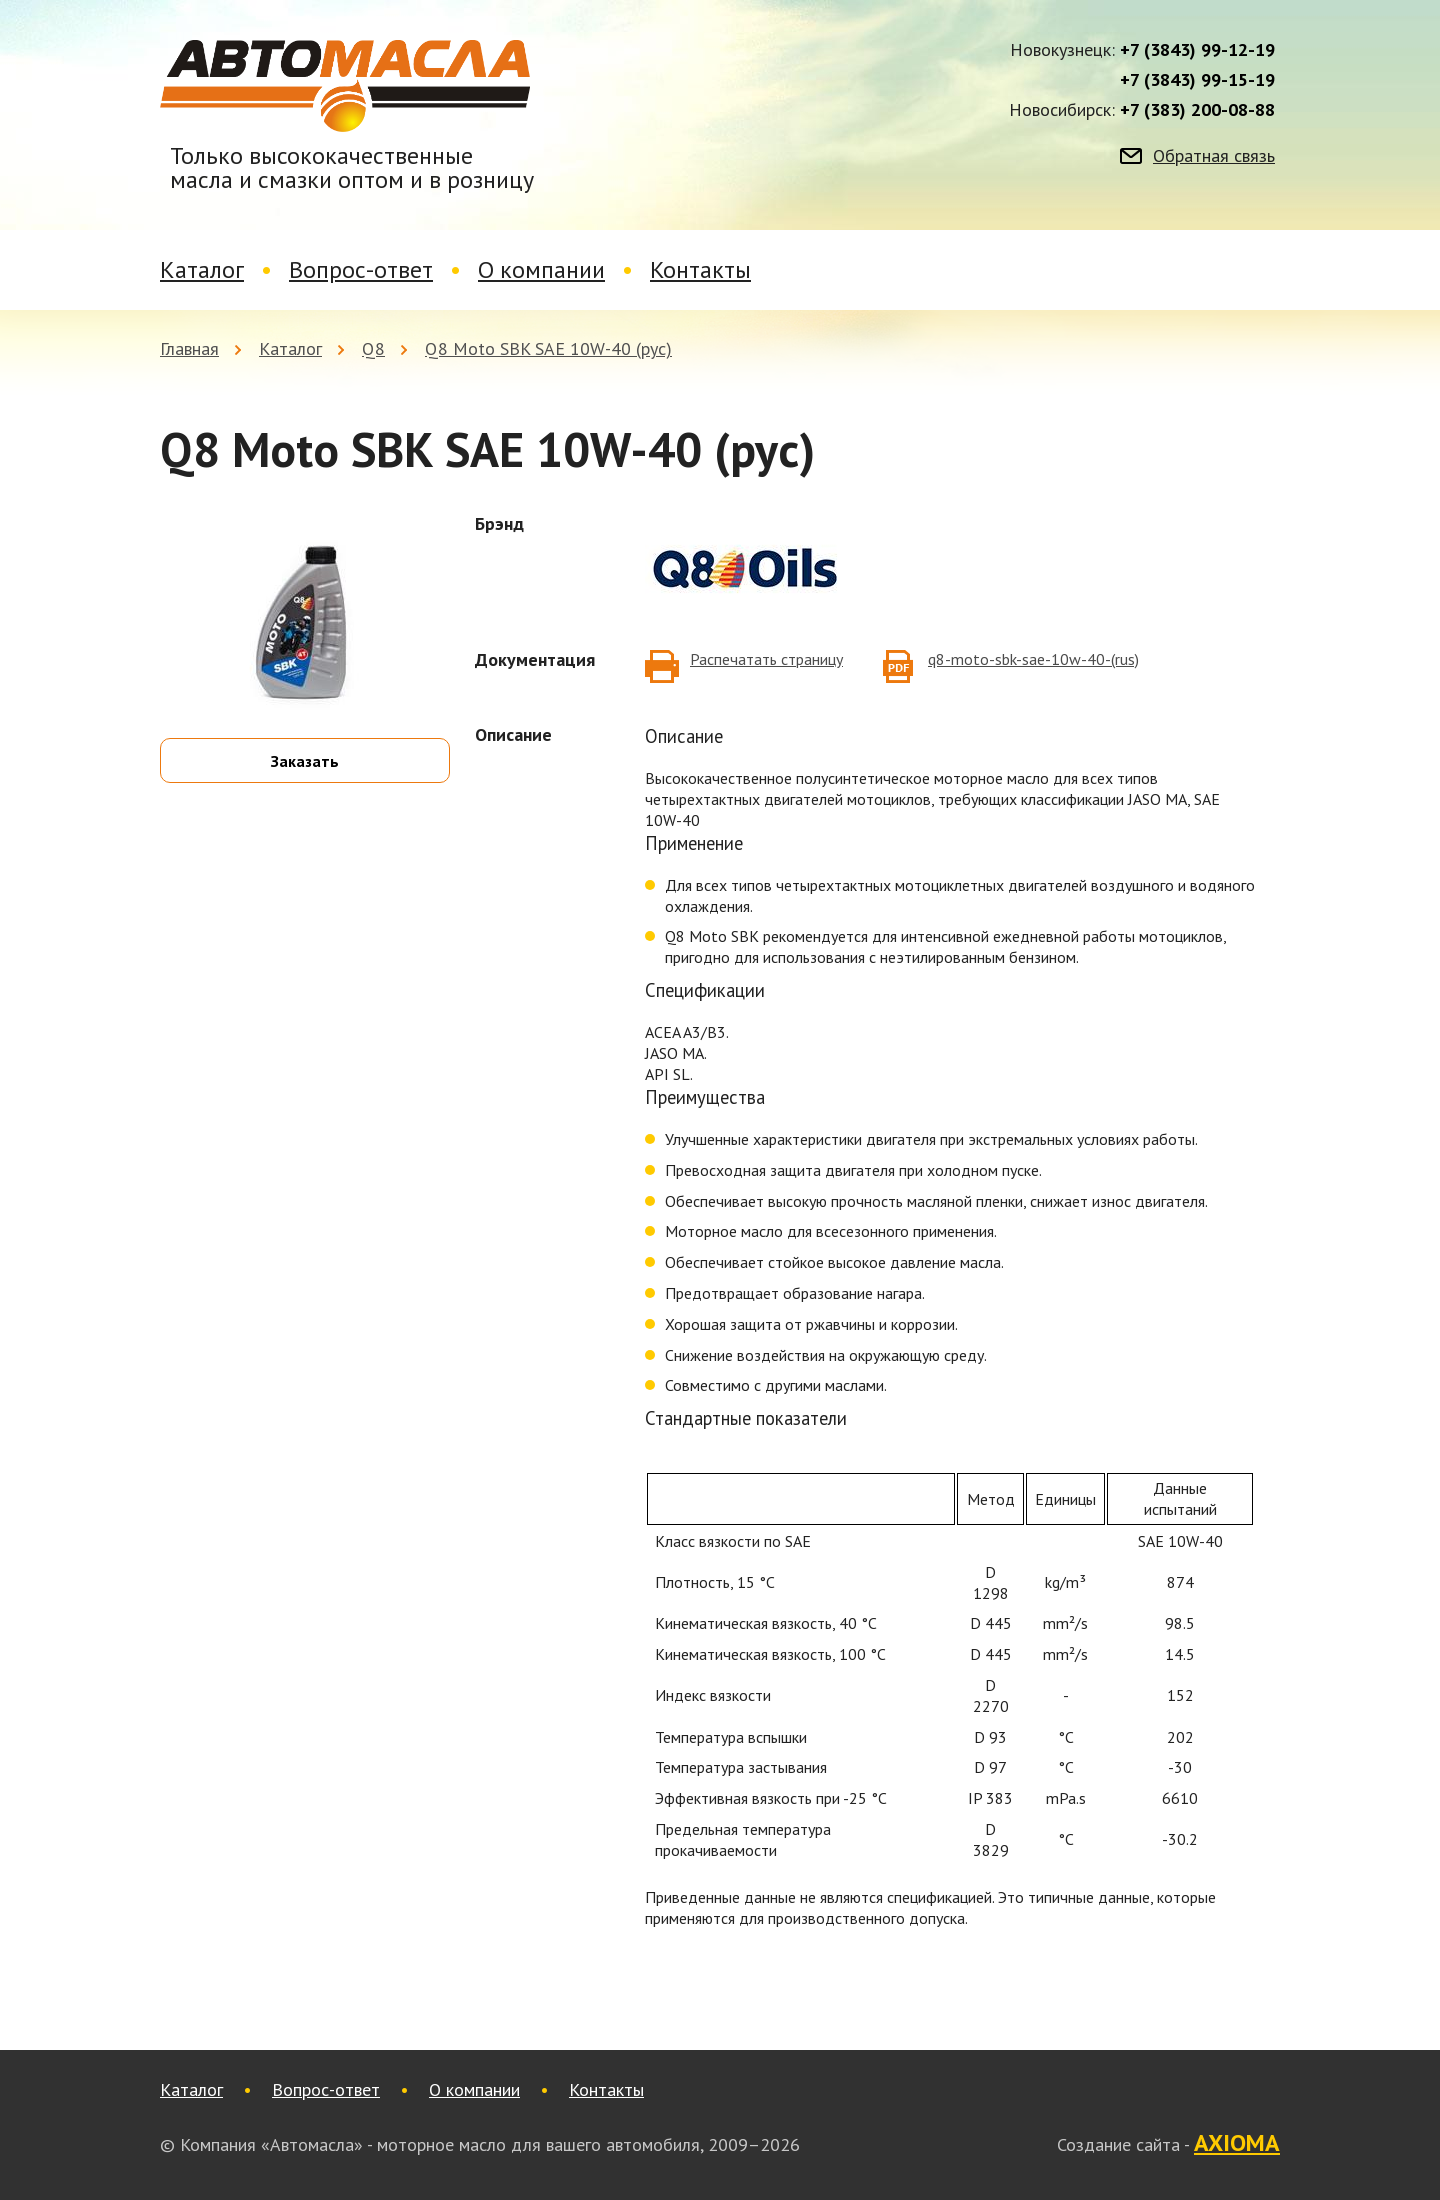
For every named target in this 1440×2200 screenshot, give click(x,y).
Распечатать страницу (766, 659)
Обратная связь (1214, 156)
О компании (541, 269)
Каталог (202, 269)
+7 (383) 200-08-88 (1197, 110)
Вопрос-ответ (361, 269)
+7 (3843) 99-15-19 (1197, 80)
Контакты (700, 269)
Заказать (305, 761)
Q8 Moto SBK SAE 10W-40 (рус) (548, 348)
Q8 (373, 348)
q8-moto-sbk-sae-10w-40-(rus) (1033, 659)
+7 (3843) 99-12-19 (1197, 50)
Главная (189, 348)
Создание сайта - (1168, 2144)
